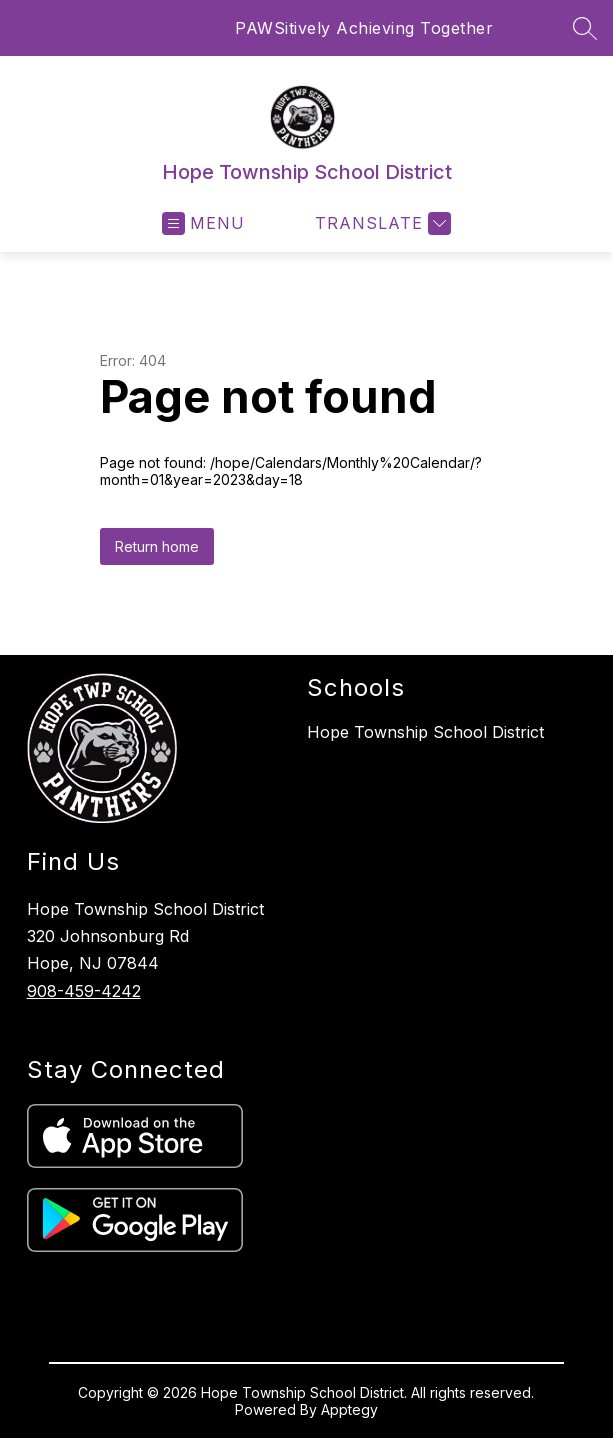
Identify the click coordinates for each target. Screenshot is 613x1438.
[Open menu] (203, 223)
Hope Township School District (425, 732)
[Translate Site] (380, 223)
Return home (157, 546)
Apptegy (349, 1409)
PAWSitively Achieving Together (364, 28)
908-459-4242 (84, 991)
